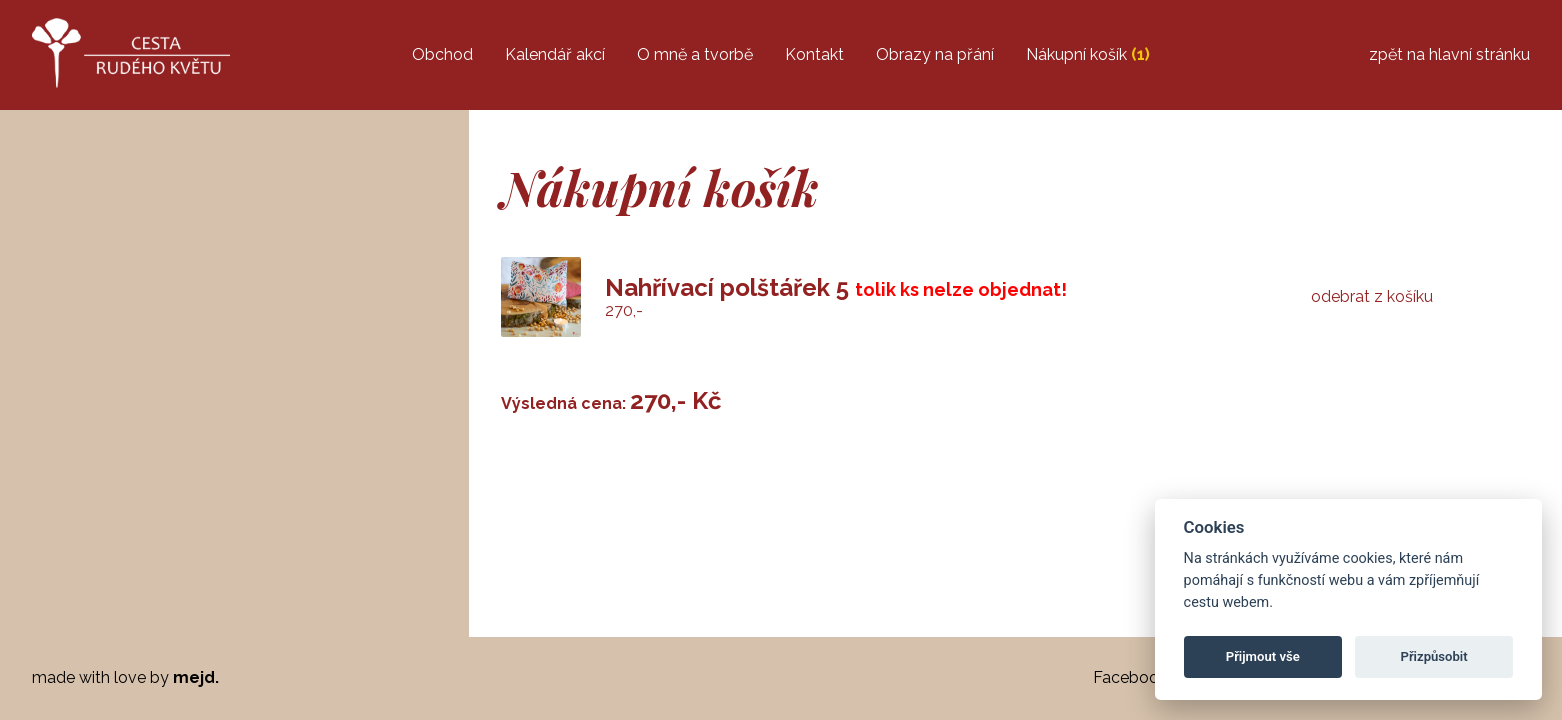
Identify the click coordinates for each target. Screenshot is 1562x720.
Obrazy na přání (935, 54)
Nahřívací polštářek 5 (727, 287)
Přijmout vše (1263, 656)
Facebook (1130, 677)
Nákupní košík (1088, 54)
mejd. (196, 677)
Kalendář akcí (555, 54)
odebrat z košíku (1372, 297)
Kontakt (814, 54)
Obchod (442, 54)
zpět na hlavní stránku (1449, 54)
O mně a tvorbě (695, 54)
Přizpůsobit (1433, 656)
